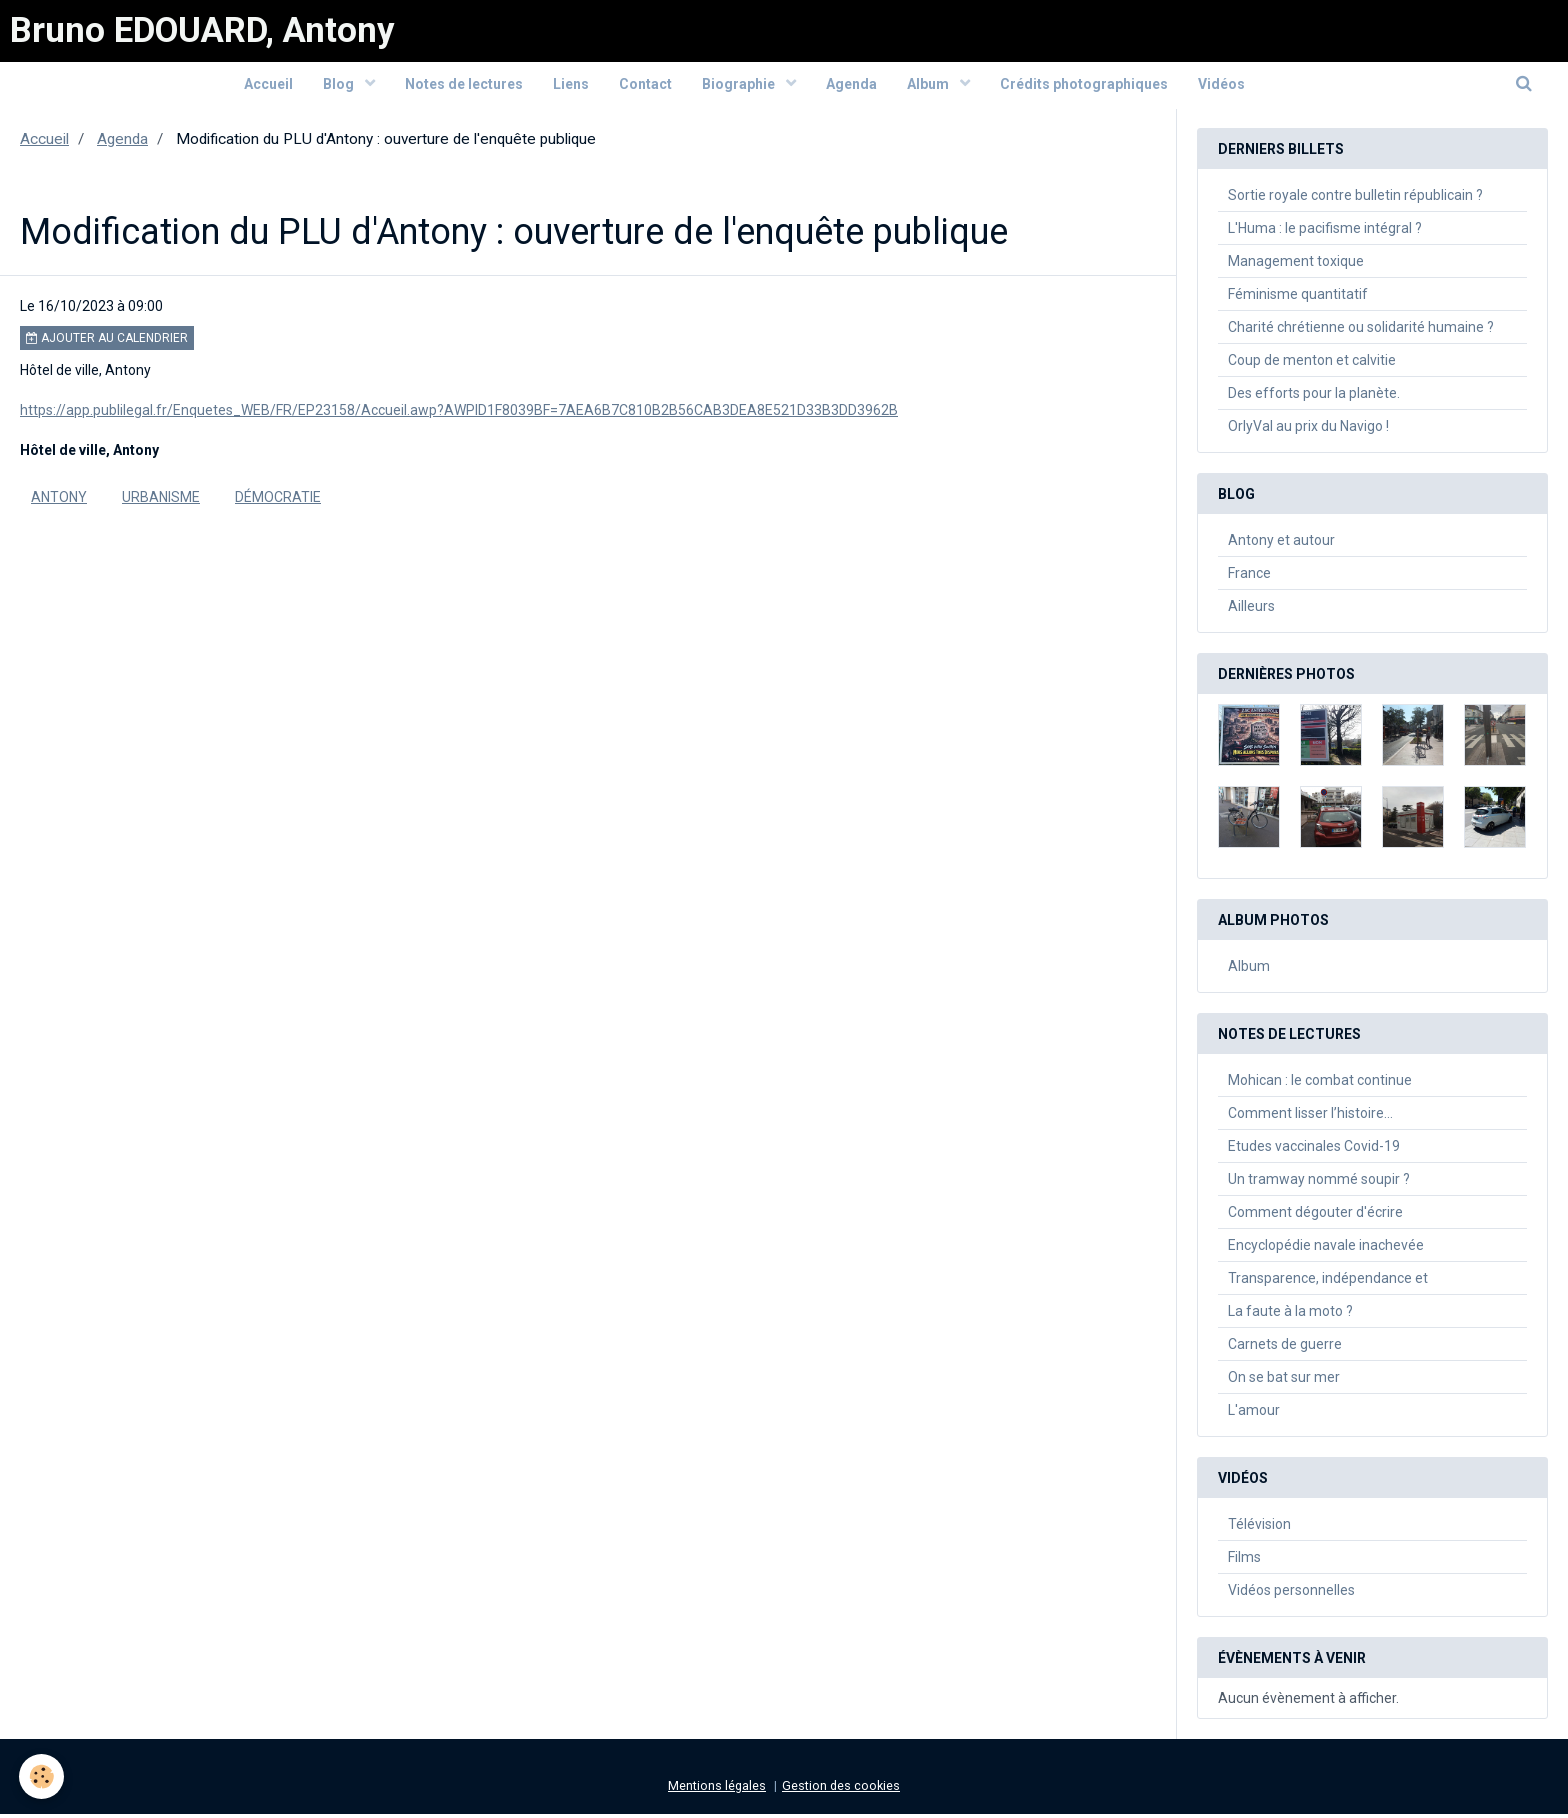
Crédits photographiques (1084, 87)
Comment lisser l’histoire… (1310, 1117)
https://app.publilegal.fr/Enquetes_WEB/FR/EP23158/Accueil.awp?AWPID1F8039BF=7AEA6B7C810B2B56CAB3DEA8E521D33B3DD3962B (459, 414)
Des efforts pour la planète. (1314, 397)
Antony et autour (1281, 544)
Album (929, 87)
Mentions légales (717, 1789)
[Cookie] (42, 1776)
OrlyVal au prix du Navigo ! (1308, 430)
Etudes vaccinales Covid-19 (1314, 1150)
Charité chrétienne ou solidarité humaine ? (1361, 331)
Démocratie (278, 501)
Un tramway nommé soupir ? (1319, 1183)
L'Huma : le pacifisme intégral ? (1325, 232)
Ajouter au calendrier (107, 342)
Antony (59, 501)
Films (1244, 1561)
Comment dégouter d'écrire (1315, 1216)
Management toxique (1296, 265)
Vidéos (1221, 87)
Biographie (740, 87)
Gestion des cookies (841, 1789)
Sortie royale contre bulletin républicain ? (1355, 199)
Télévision (1259, 1528)
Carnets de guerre (1285, 1348)
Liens (571, 87)
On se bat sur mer (1284, 1381)
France (1249, 577)
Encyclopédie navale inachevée (1326, 1249)
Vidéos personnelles (1291, 1594)
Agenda (851, 87)
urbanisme (161, 501)
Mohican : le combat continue (1320, 1084)
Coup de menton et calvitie (1312, 364)
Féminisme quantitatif (1298, 298)
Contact (645, 87)
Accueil (268, 87)
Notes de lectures (464, 87)
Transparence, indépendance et (1328, 1282)
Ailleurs (1251, 610)
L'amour (1254, 1414)
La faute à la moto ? (1290, 1315)
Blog (340, 87)
